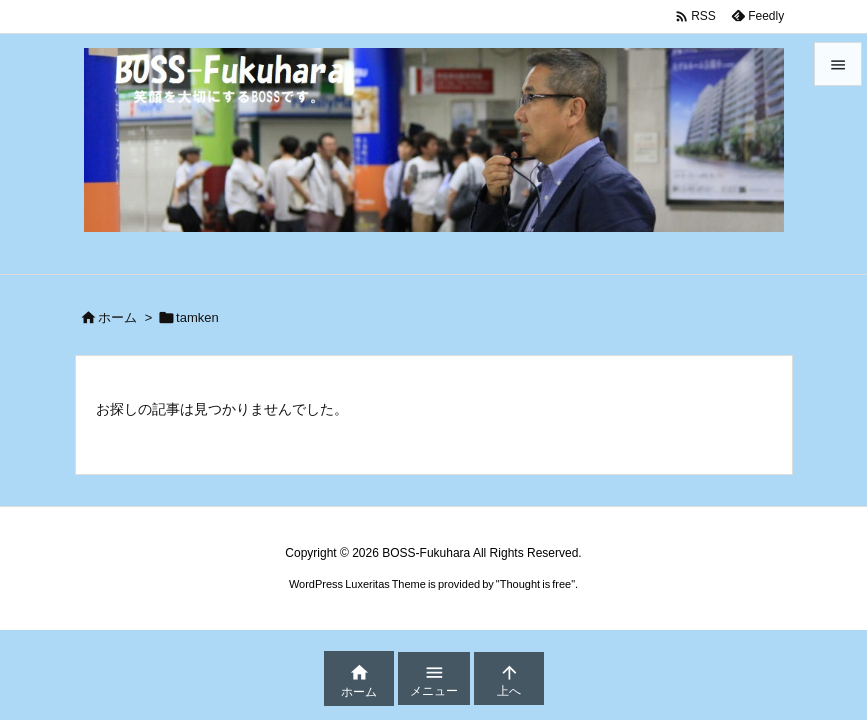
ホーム (117, 317)
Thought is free (535, 584)
